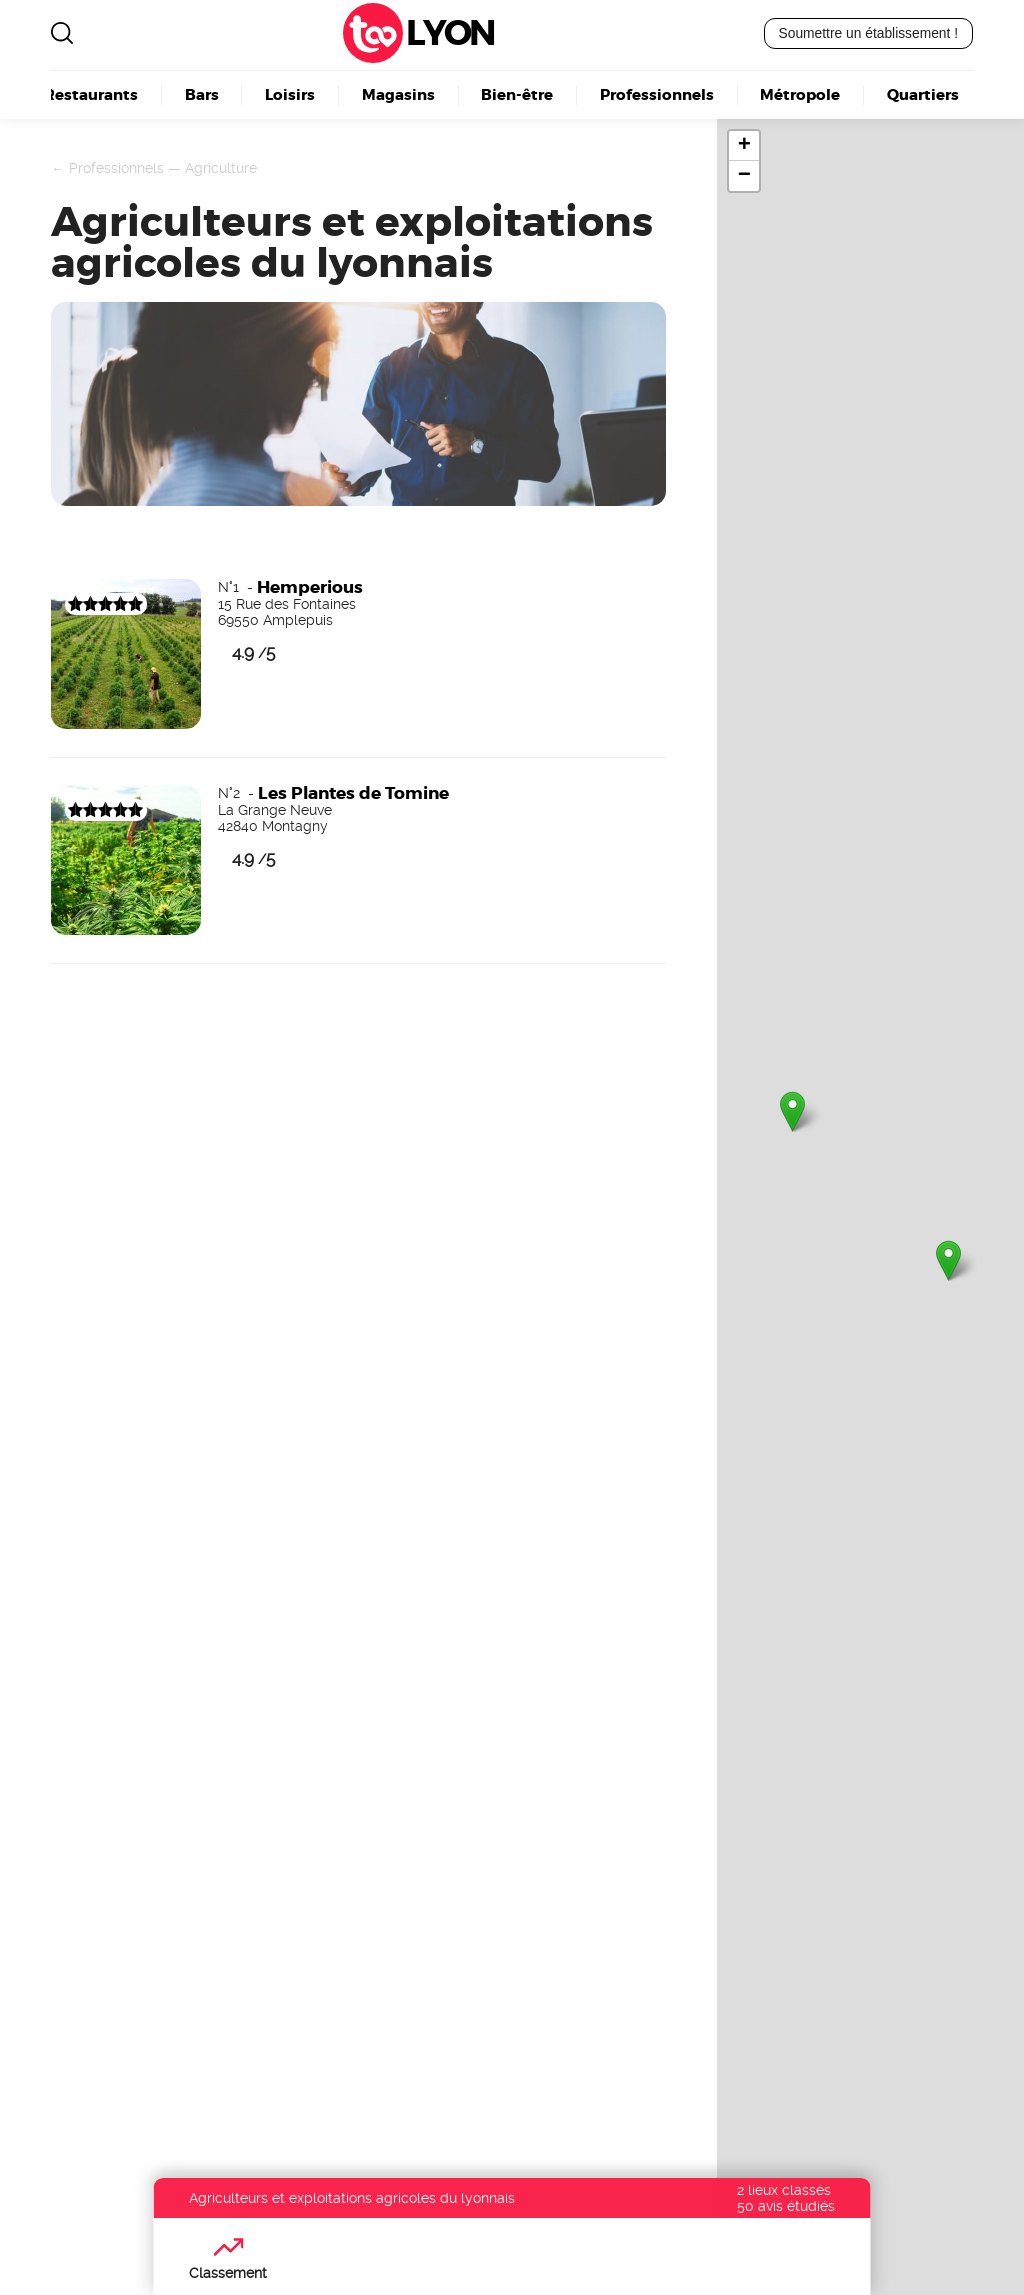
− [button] (744, 176)
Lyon (450, 33)
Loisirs (290, 94)
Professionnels (657, 94)
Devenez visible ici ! (95, 1355)
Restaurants (91, 94)
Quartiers (923, 94)
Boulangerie (435, 1980)
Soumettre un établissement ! (868, 33)
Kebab (408, 2002)
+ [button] (744, 146)
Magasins (398, 94)
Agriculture (221, 168)
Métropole (800, 94)
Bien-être (517, 94)
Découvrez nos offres (792, 2101)
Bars (202, 94)
